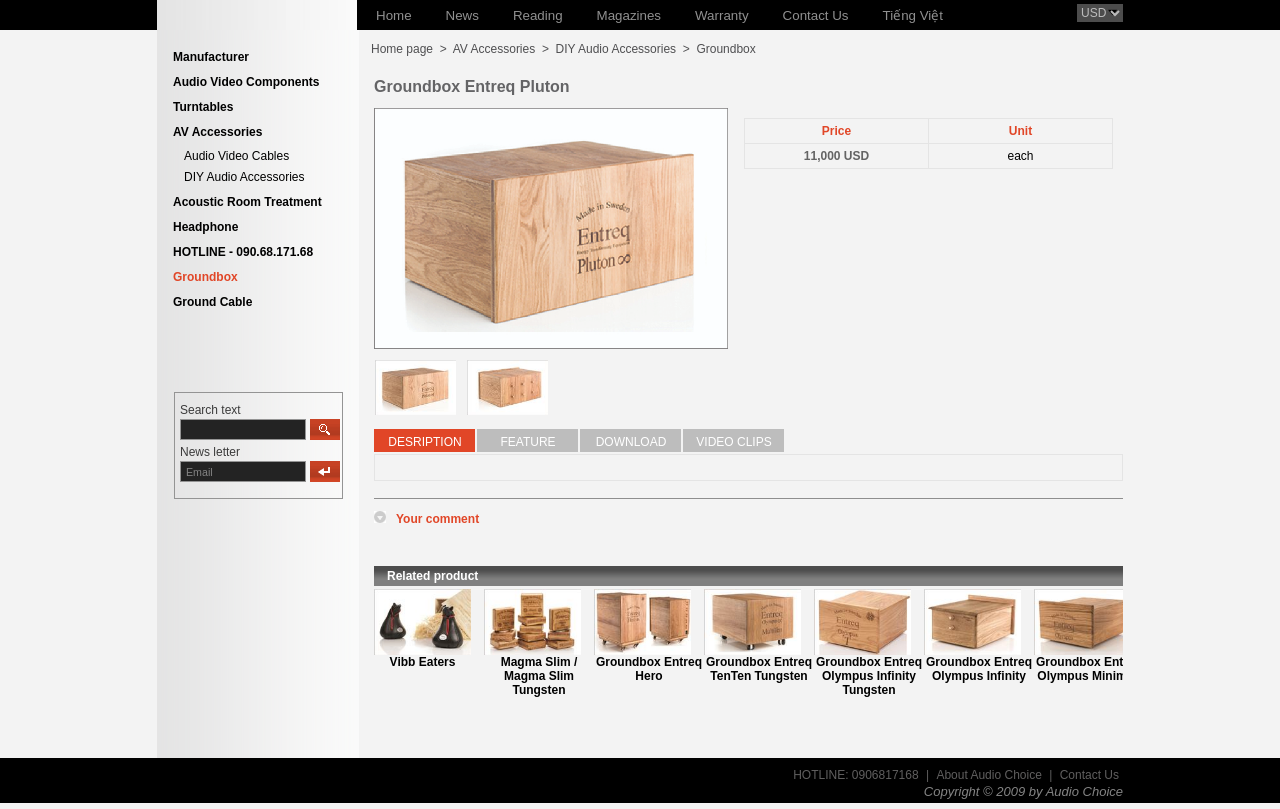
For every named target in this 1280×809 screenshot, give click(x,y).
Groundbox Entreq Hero (649, 669)
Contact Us (1089, 775)
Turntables (203, 107)
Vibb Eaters (423, 662)
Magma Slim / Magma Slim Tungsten (539, 676)
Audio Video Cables (236, 156)
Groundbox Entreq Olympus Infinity (979, 669)
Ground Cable (212, 302)
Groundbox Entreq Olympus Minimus (1089, 669)
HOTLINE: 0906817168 (855, 775)
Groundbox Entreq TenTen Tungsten (759, 669)
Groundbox (205, 277)
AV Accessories (217, 132)
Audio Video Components (246, 82)
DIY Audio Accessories (244, 177)
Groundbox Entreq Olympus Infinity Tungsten (869, 676)
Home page (402, 49)
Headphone (205, 227)
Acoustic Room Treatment (247, 202)
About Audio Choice (988, 775)
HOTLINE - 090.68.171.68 (243, 252)
